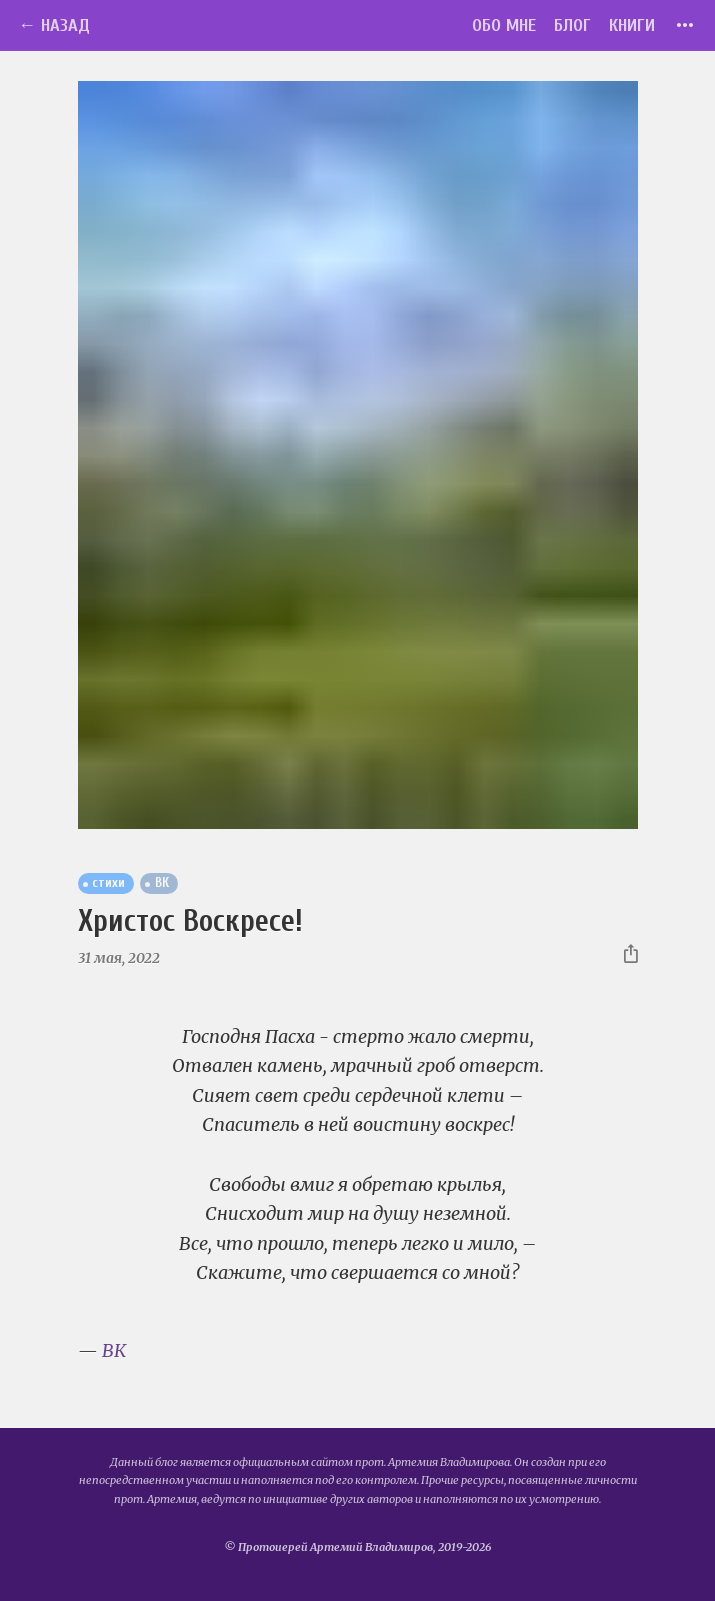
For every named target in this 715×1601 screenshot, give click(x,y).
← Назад (54, 25)
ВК (114, 1350)
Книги (632, 25)
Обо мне (504, 25)
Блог (572, 25)
